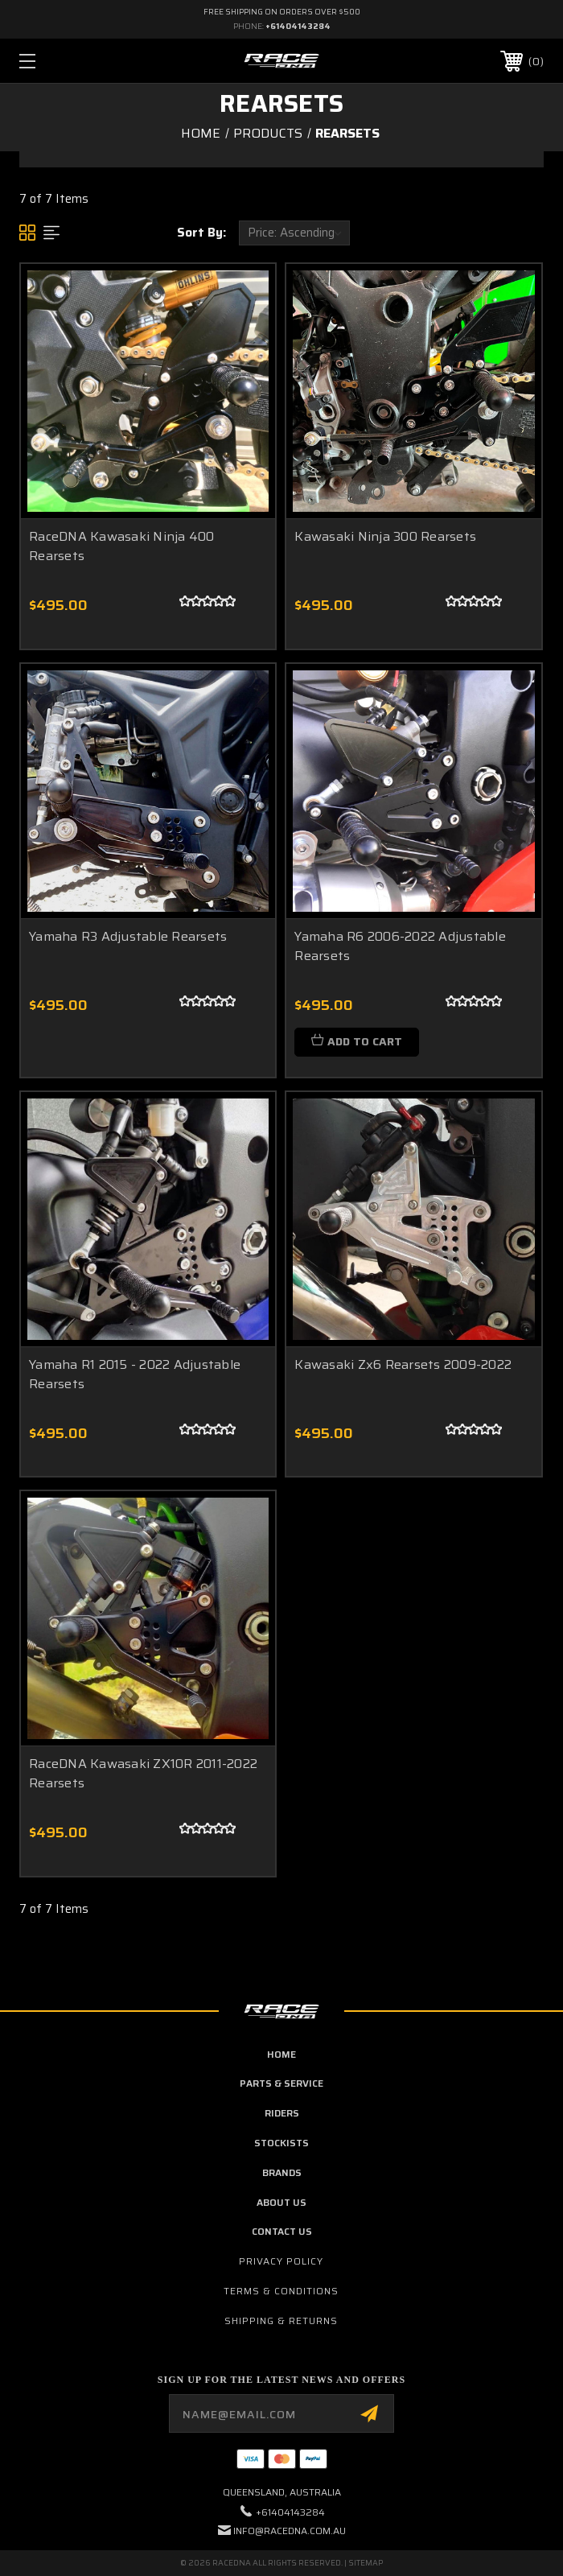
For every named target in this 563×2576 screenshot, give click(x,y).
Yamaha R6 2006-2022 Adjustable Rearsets (400, 946)
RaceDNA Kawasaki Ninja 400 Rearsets (122, 546)
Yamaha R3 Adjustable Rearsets (128, 936)
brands (282, 2172)
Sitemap (365, 2563)
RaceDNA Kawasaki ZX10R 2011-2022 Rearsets (143, 1773)
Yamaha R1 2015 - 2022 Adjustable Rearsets (134, 1374)
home (281, 2054)
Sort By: (201, 232)
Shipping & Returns (281, 2320)
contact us (282, 2231)
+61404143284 (298, 26)
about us (281, 2202)
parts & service (281, 2083)
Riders (282, 2113)
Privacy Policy (281, 2261)
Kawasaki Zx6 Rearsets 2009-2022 (403, 1364)
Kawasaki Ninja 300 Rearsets (385, 536)
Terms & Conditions (281, 2290)
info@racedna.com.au (289, 2530)
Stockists (281, 2142)
